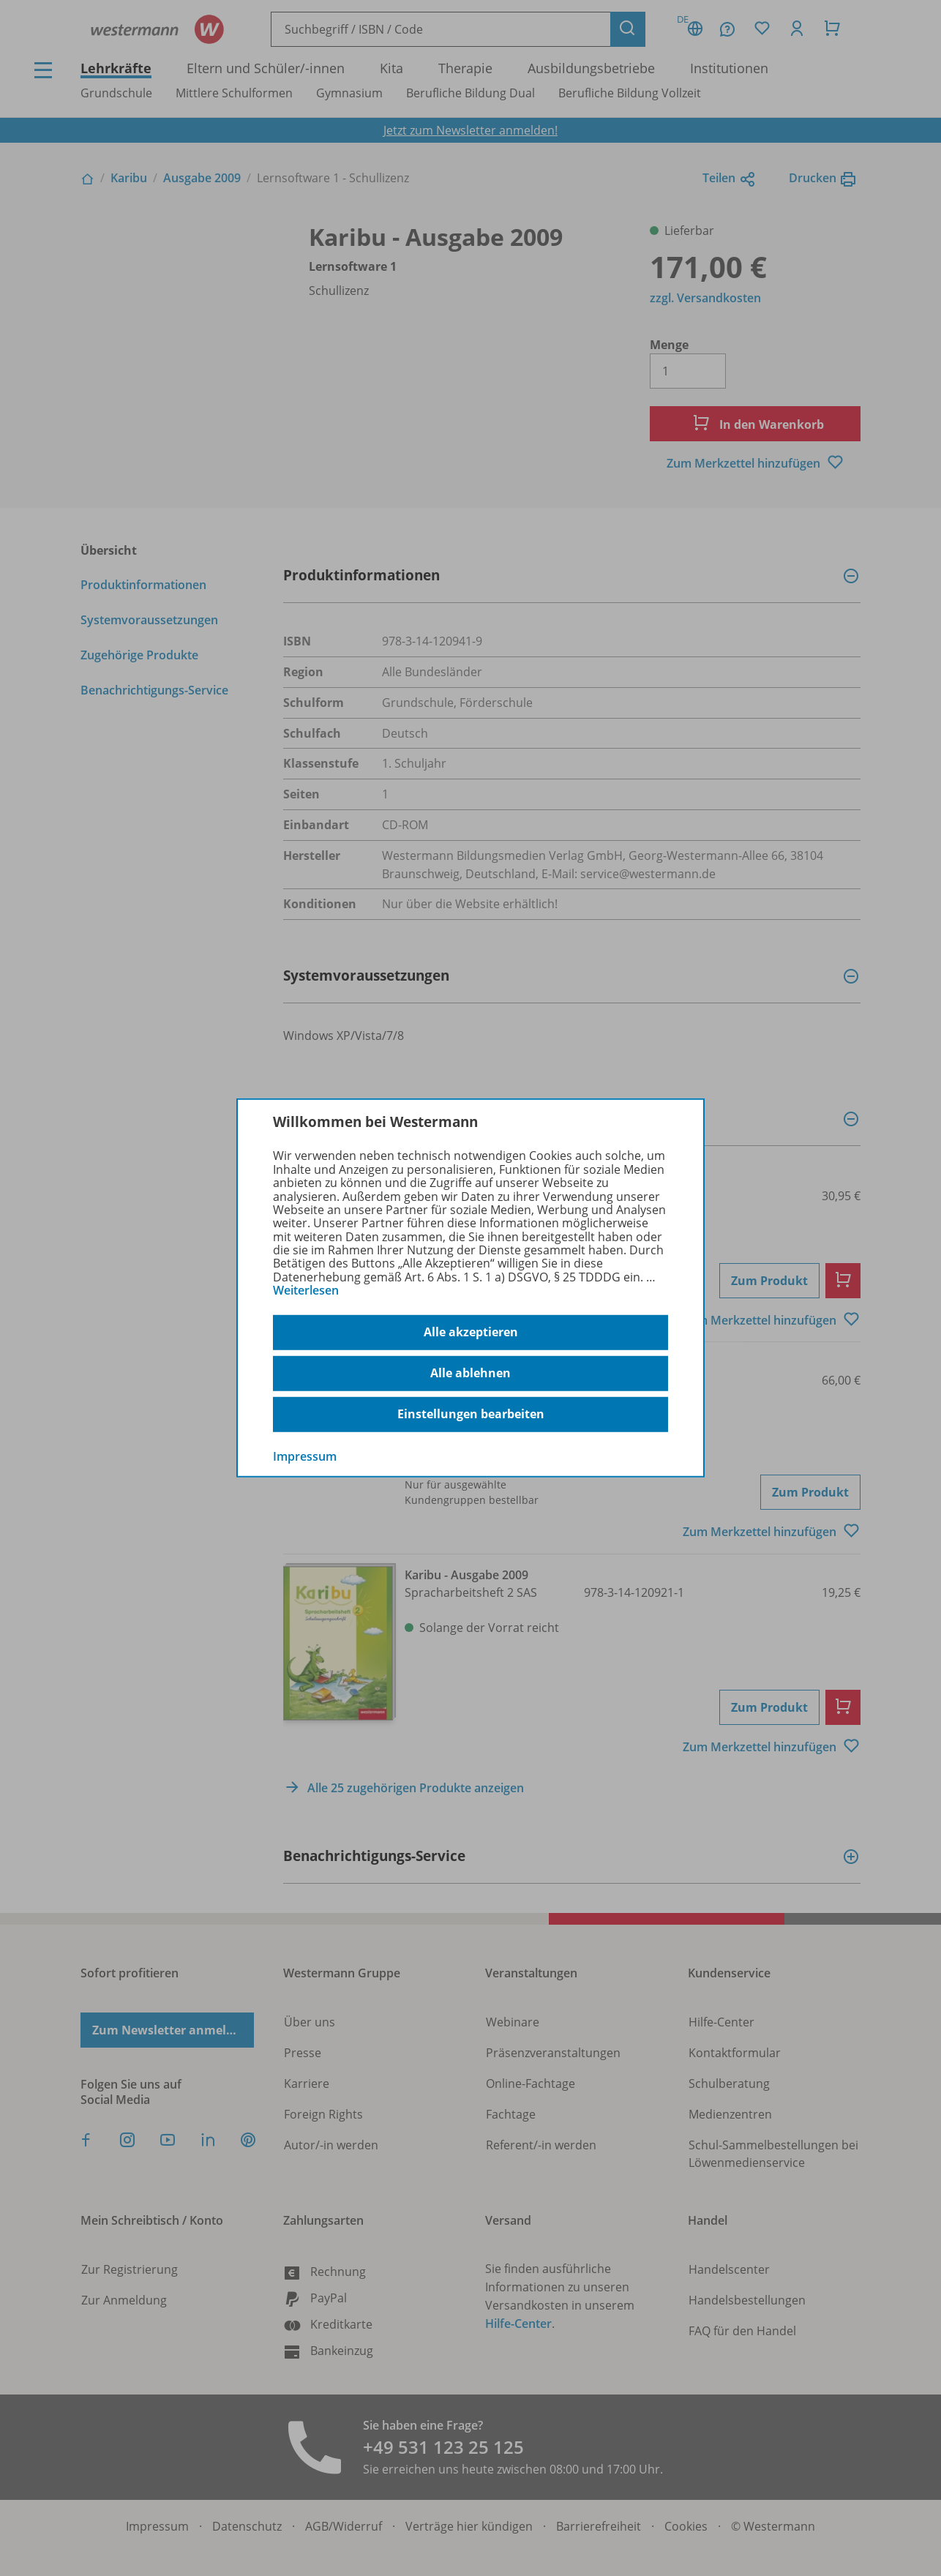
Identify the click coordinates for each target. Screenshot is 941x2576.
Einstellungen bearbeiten (470, 1414)
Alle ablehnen (470, 1373)
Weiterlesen (306, 1290)
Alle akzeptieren (471, 1332)
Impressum (305, 1456)
